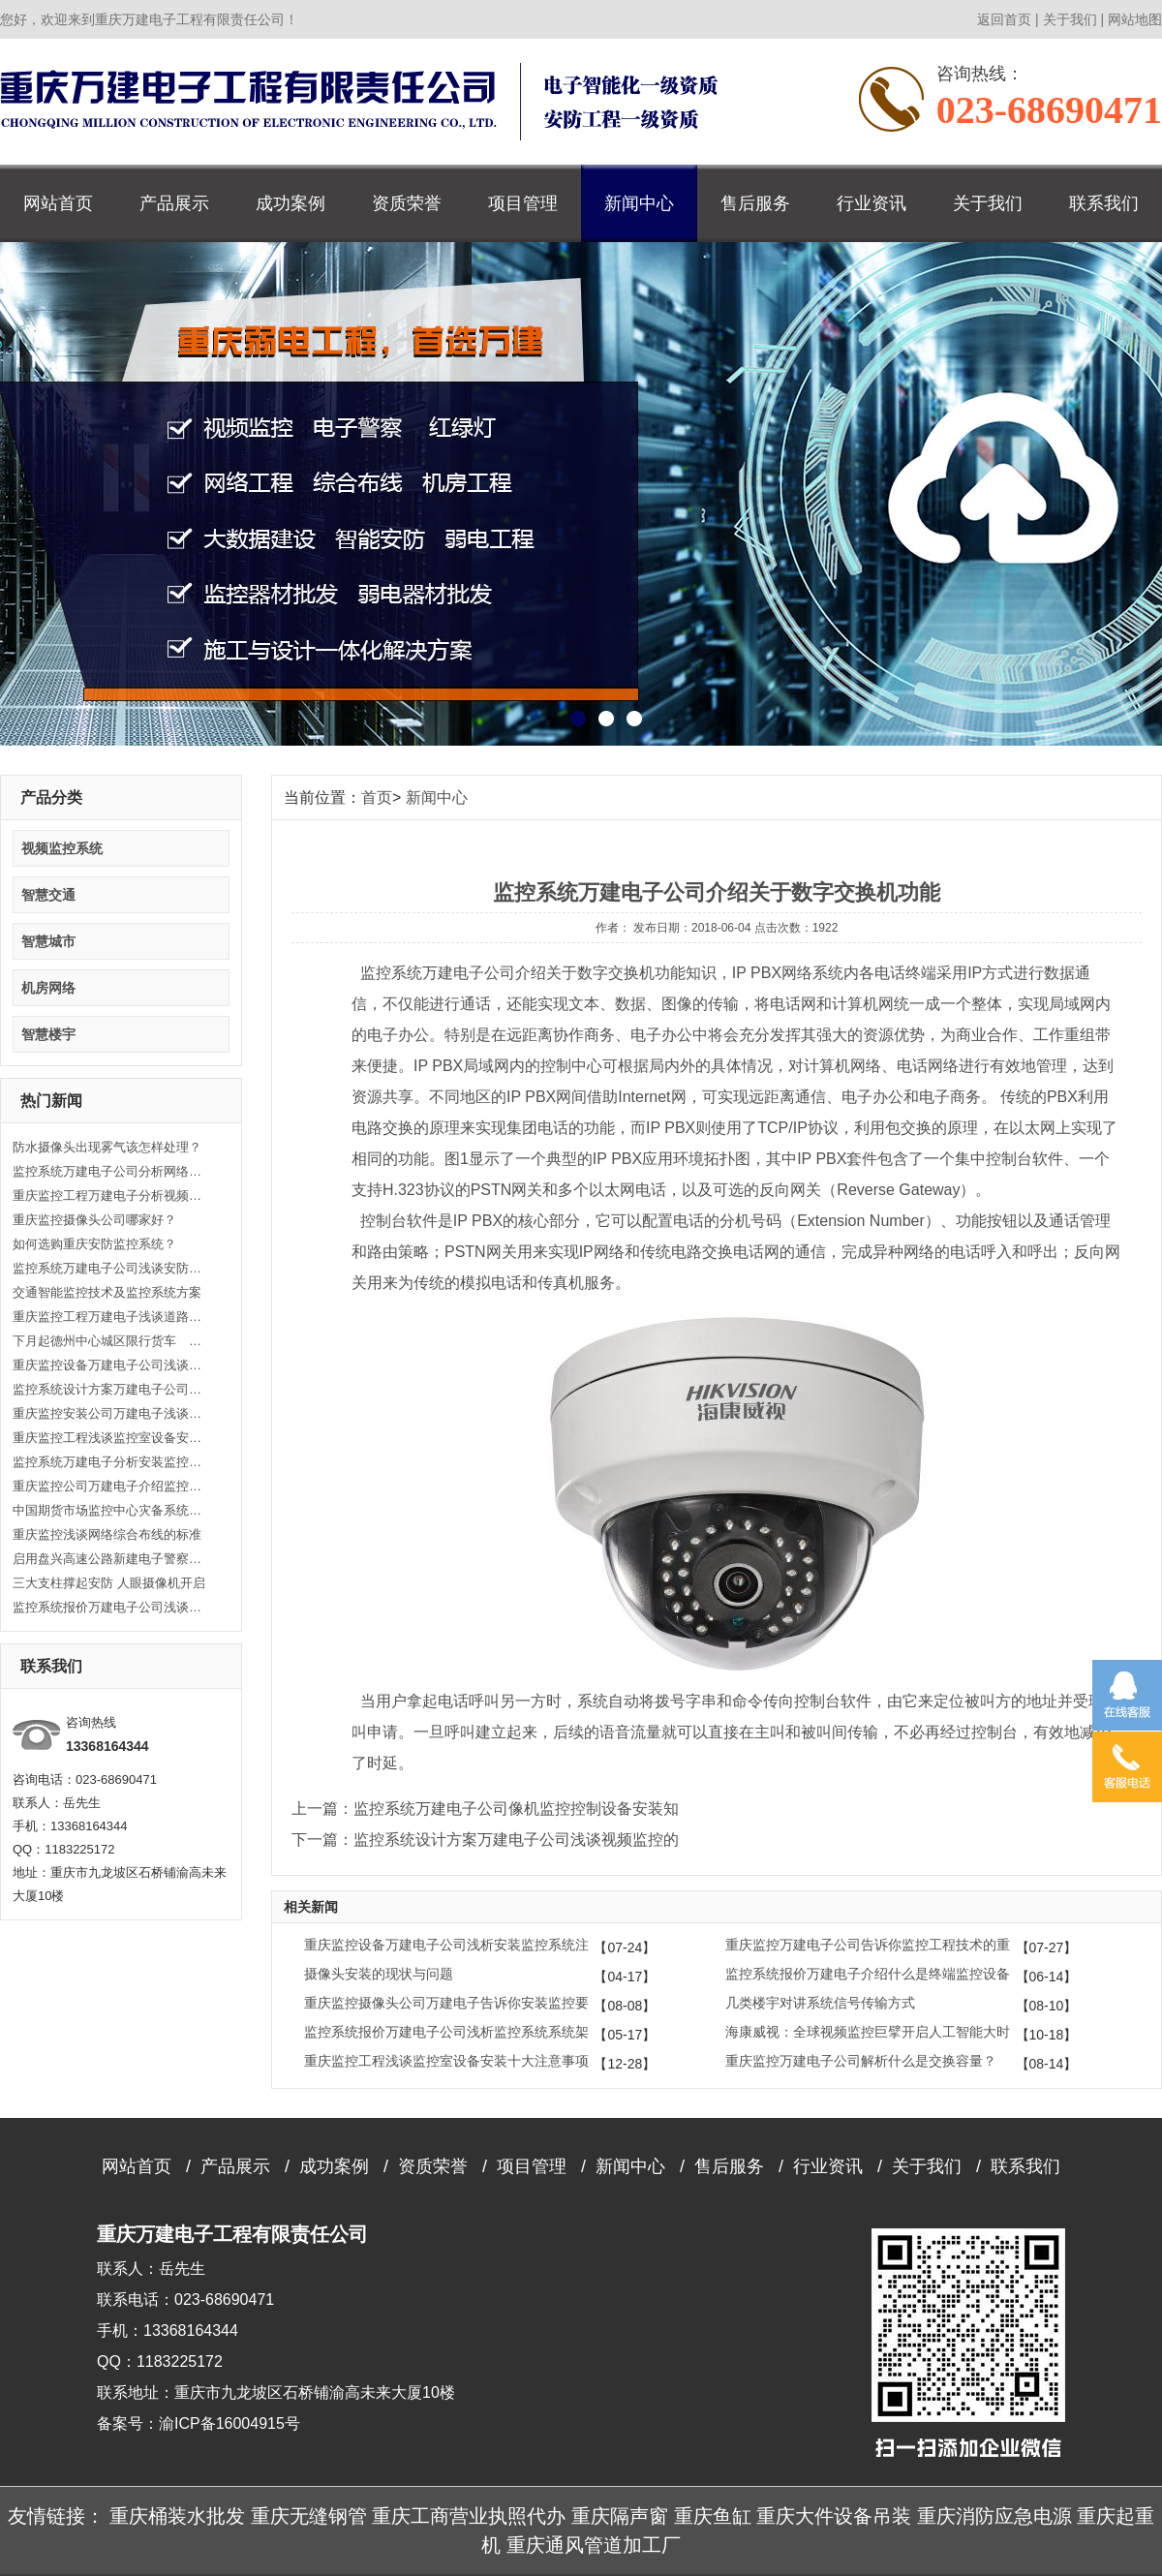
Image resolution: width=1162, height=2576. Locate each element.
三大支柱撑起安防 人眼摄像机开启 (109, 1583)
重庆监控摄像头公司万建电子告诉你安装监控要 (446, 2002)
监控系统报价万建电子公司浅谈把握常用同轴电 (109, 1607)
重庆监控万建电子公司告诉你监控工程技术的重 (867, 1944)
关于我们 (1070, 19)
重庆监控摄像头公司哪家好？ (94, 1219)
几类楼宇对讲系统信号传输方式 (820, 2002)
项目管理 (523, 203)
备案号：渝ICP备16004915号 (198, 2423)
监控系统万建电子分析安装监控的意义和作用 (109, 1462)
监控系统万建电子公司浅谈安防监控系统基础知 (109, 1268)
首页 (376, 797)
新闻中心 (639, 203)
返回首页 (1004, 19)
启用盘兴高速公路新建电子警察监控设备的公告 (109, 1558)
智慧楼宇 (48, 1034)
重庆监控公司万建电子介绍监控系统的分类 (109, 1486)
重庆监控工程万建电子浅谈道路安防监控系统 (109, 1316)
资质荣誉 (407, 203)
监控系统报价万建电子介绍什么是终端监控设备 (867, 1973)
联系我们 (1104, 203)
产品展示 (174, 203)
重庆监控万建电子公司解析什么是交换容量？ (860, 2061)
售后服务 (755, 203)
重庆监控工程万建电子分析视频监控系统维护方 (109, 1195)
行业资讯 (871, 203)
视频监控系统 (62, 848)
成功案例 (290, 203)
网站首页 (58, 203)
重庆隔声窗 (619, 2516)
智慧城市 (48, 941)
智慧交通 (48, 895)
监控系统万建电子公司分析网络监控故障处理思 (109, 1171)
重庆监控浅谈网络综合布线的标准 (107, 1534)
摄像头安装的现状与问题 (378, 1973)
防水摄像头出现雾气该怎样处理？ (107, 1147)
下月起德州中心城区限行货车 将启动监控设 (109, 1341)
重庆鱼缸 (712, 2516)
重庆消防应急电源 (994, 2516)
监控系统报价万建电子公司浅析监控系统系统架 (446, 2031)
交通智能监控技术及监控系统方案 (107, 1292)
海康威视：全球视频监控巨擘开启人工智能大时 (867, 2031)
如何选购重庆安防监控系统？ (94, 1244)
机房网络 (48, 988)
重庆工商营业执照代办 (469, 2516)
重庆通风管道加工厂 (593, 2545)
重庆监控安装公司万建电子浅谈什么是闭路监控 (109, 1413)
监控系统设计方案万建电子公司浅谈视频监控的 (109, 1389)
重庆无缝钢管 (309, 2516)
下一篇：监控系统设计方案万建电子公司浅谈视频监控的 (485, 1839)
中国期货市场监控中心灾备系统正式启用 (109, 1510)
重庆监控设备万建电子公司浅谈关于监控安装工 (109, 1365)
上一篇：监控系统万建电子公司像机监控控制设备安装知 (485, 1808)
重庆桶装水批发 (177, 2516)
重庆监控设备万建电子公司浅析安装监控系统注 (446, 1944)
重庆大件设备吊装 (833, 2516)
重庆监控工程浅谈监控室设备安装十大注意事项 (109, 1437)
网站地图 (1135, 19)
